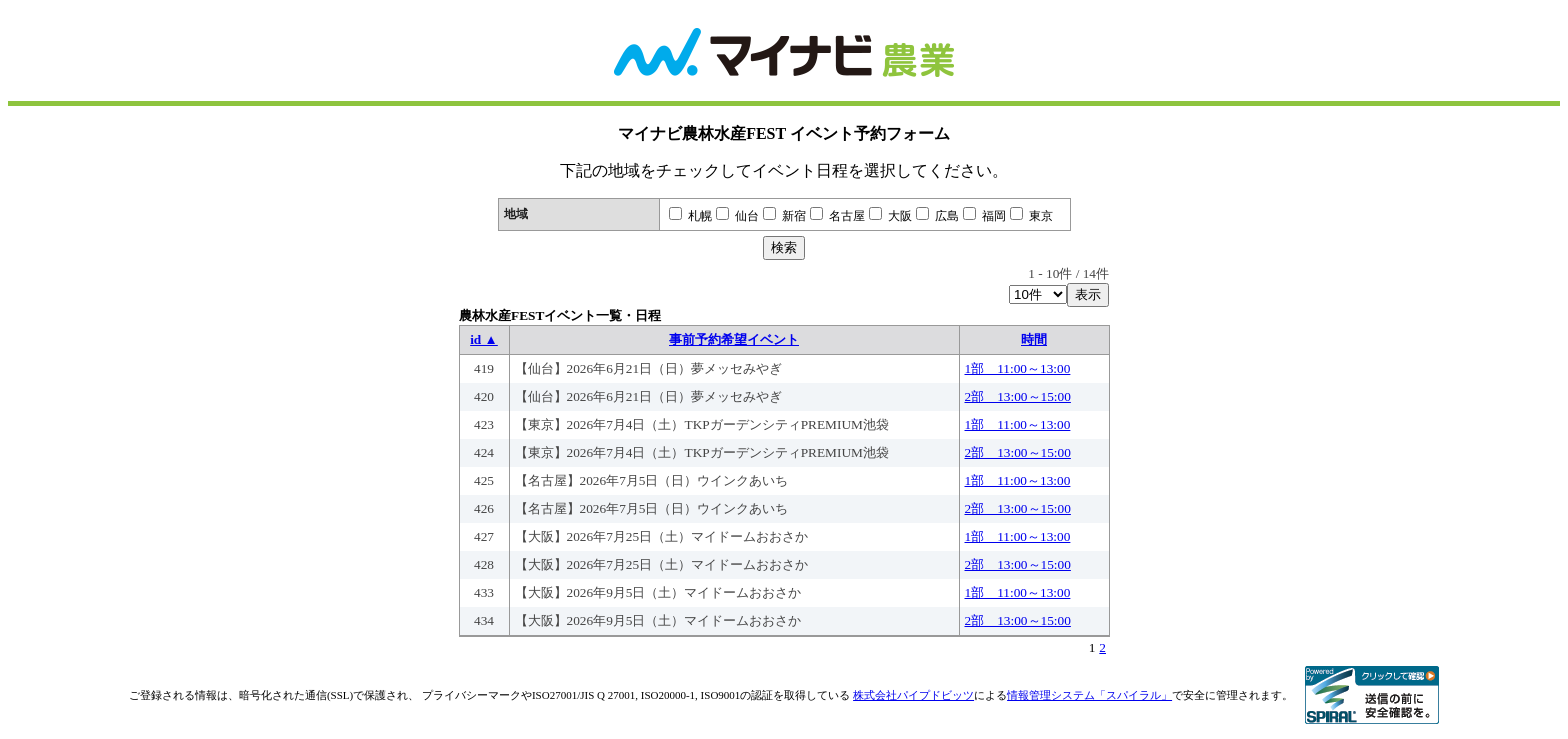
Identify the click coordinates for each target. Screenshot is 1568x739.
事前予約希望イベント (734, 339)
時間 (1034, 339)
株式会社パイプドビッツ (913, 695)
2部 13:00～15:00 (1018, 396)
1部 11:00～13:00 (1018, 368)
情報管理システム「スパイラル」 (1089, 695)
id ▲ (484, 339)
